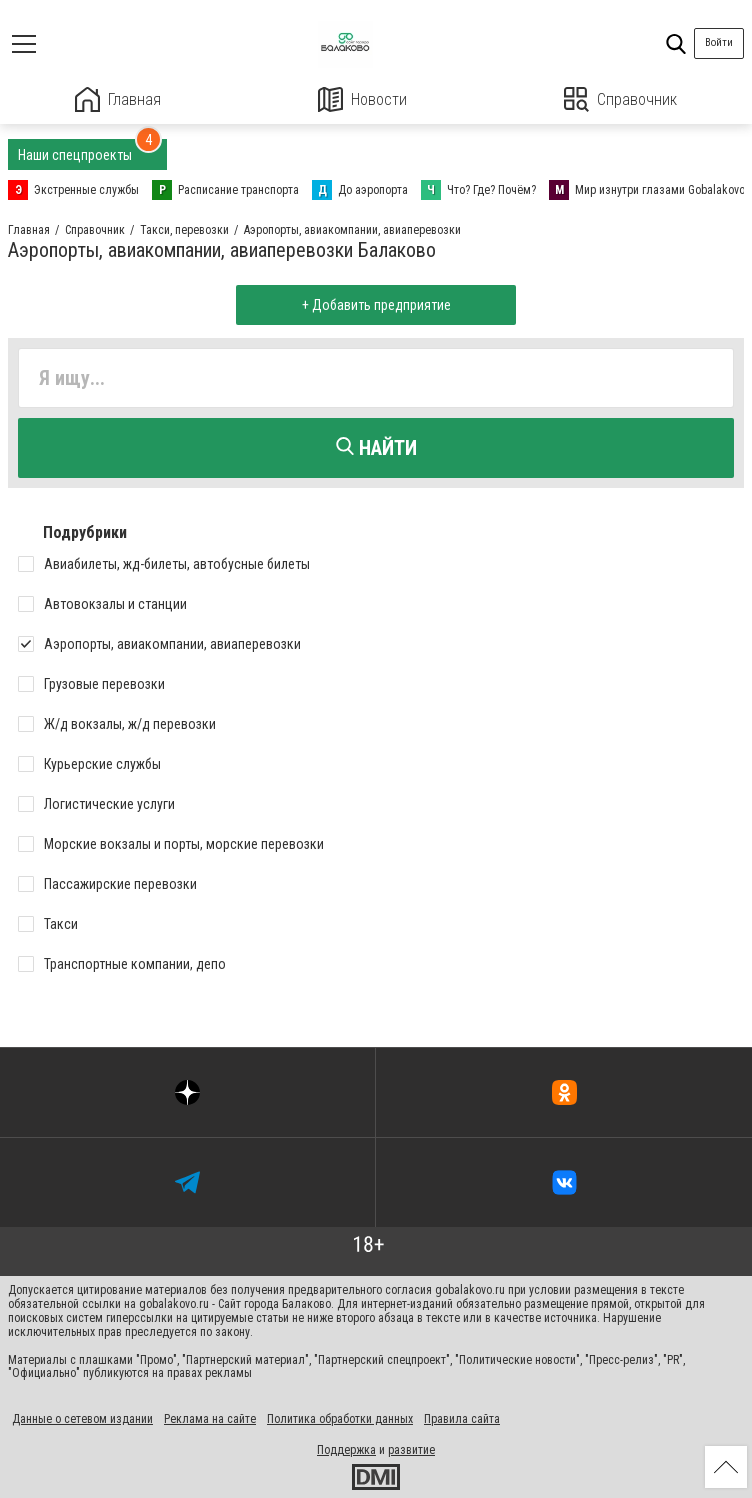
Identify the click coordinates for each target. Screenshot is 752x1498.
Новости (362, 99)
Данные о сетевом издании (82, 1419)
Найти (376, 448)
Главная (118, 99)
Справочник (620, 99)
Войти (719, 42)
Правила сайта (462, 1419)
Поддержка (346, 1450)
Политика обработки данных (340, 1419)
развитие (411, 1450)
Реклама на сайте (210, 1419)
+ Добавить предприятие (376, 305)
